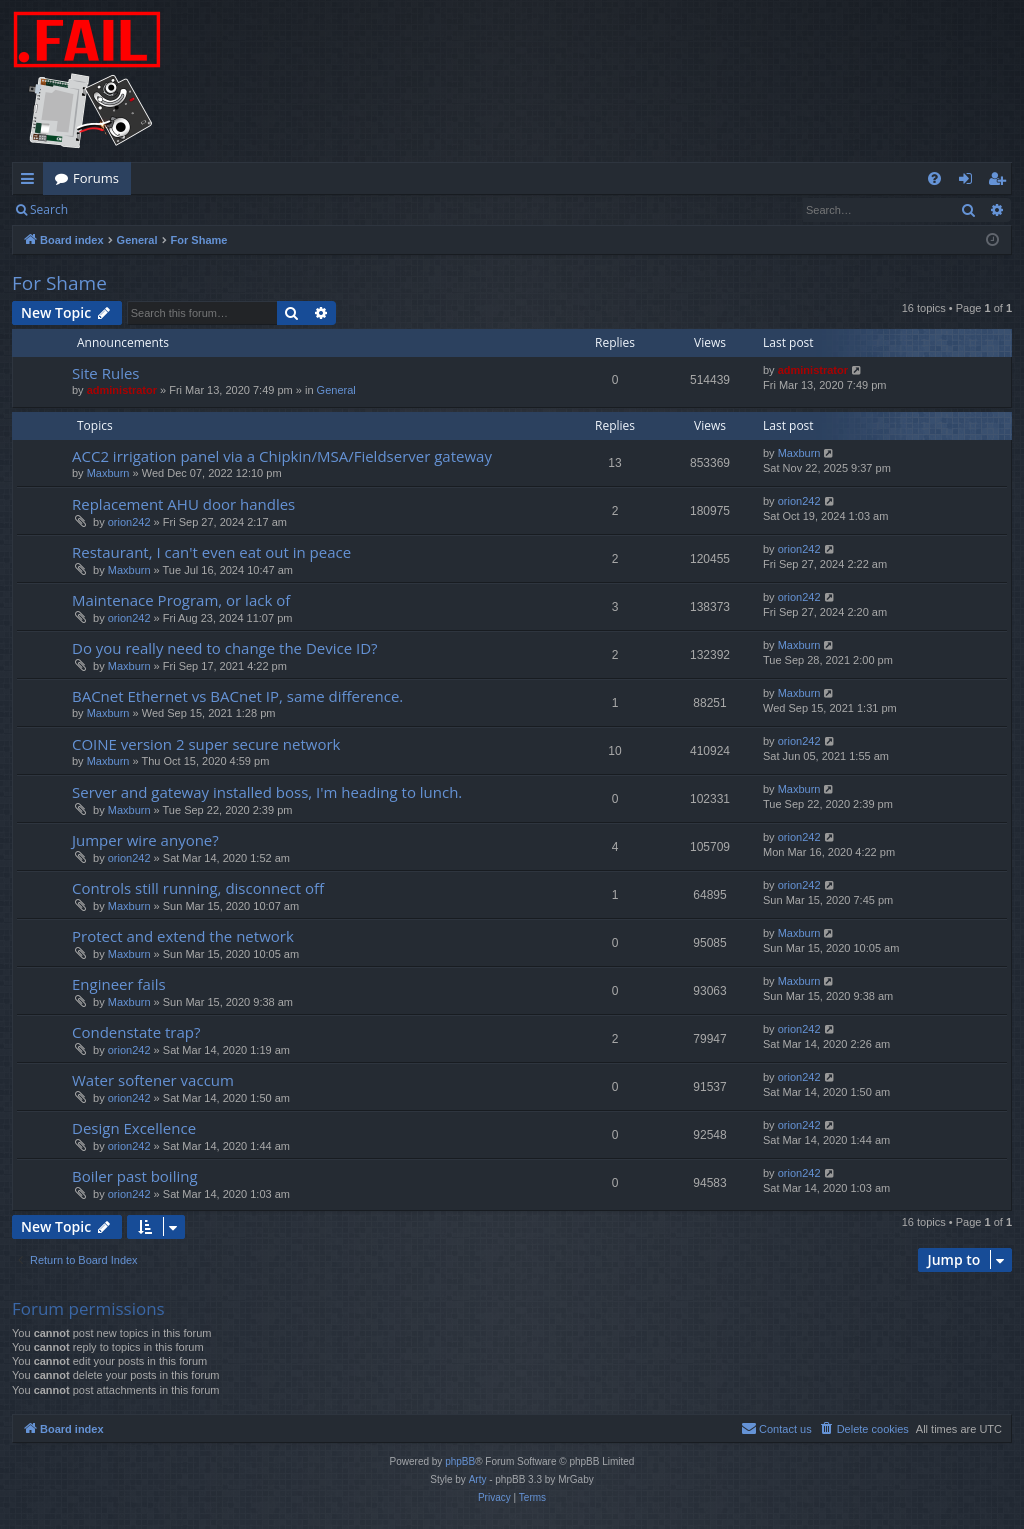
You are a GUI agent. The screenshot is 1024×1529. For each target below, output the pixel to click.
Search (49, 209)
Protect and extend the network (183, 936)
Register (178, 209)
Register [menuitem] (1001, 182)
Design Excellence (134, 1128)
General (336, 390)
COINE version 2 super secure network (206, 744)
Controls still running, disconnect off (198, 888)
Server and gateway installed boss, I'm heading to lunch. (267, 792)
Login (112, 209)
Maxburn (108, 473)
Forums (96, 178)
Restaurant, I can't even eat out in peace (211, 552)
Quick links (31, 182)
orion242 (129, 522)
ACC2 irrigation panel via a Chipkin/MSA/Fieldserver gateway (282, 456)
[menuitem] (934, 178)
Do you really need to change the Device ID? (225, 648)
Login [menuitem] (969, 182)
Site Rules (106, 373)
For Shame (59, 283)
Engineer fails (119, 984)
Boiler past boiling (135, 1176)
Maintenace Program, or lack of (181, 600)
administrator (122, 390)
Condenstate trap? (136, 1032)
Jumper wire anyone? (145, 840)
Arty (478, 1479)
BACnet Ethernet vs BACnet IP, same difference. (237, 696)
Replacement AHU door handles (183, 504)
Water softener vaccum (153, 1080)
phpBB (460, 1461)
